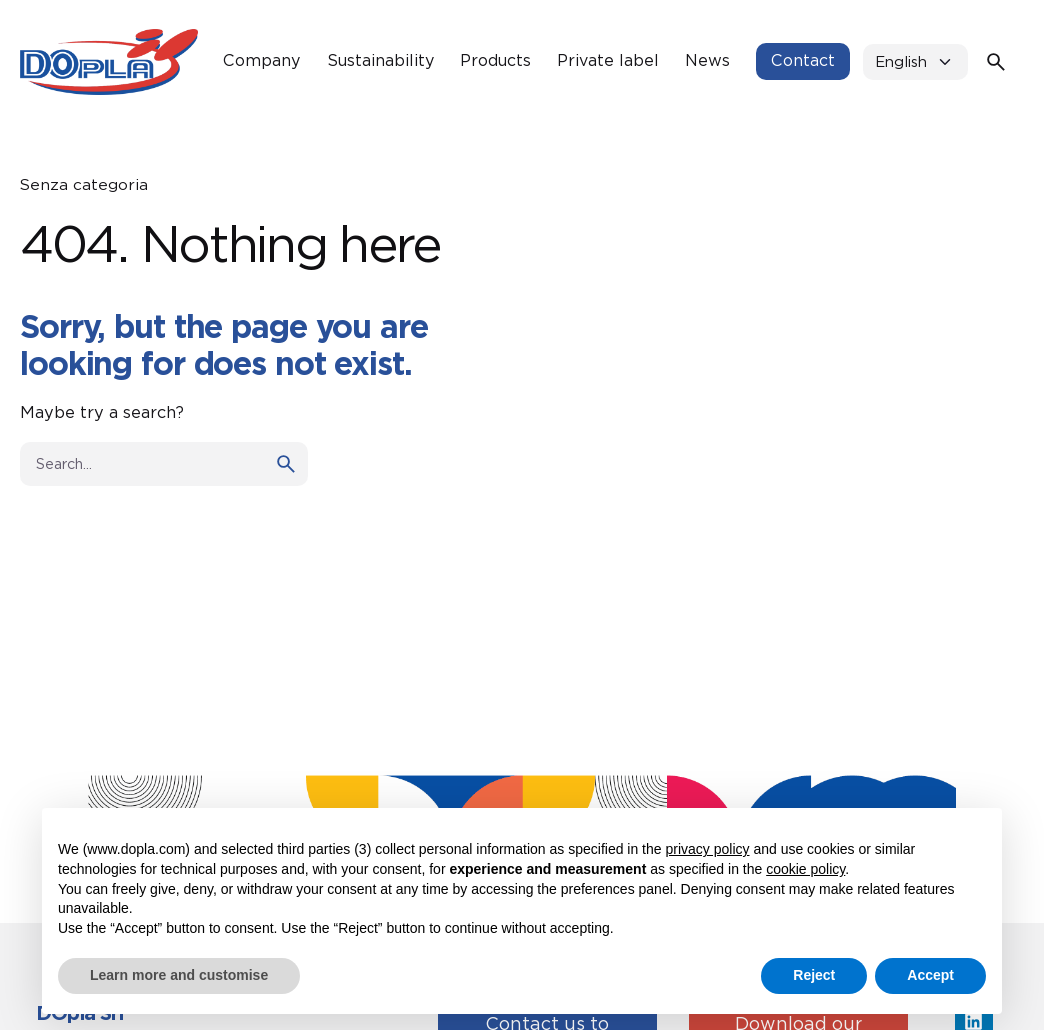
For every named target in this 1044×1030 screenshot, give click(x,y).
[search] (286, 464)
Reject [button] (814, 975)
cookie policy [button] (805, 869)
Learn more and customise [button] (179, 975)
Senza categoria (84, 184)
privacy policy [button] (707, 849)
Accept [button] (930, 975)
